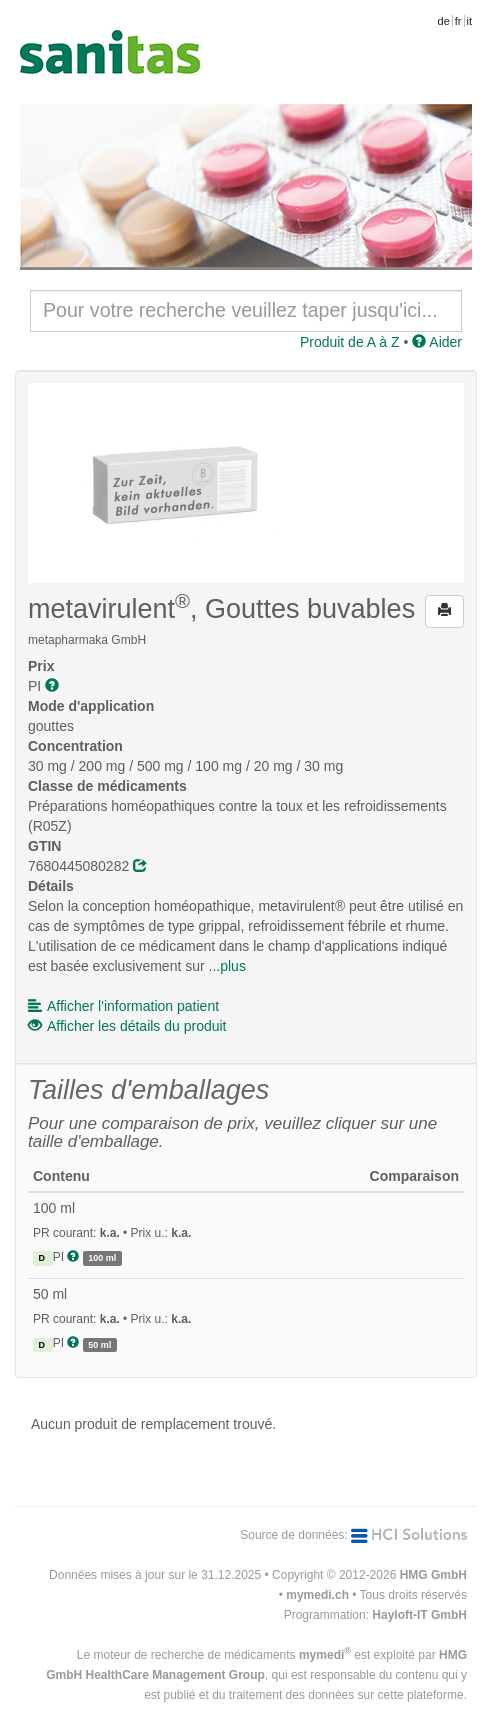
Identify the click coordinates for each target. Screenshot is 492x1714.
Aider (437, 342)
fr (458, 21)
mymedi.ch (317, 1595)
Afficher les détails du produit (127, 1026)
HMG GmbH (433, 1575)
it (470, 21)
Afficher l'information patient (123, 1006)
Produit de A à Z (350, 342)
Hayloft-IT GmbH (419, 1615)
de (444, 21)
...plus (227, 966)
